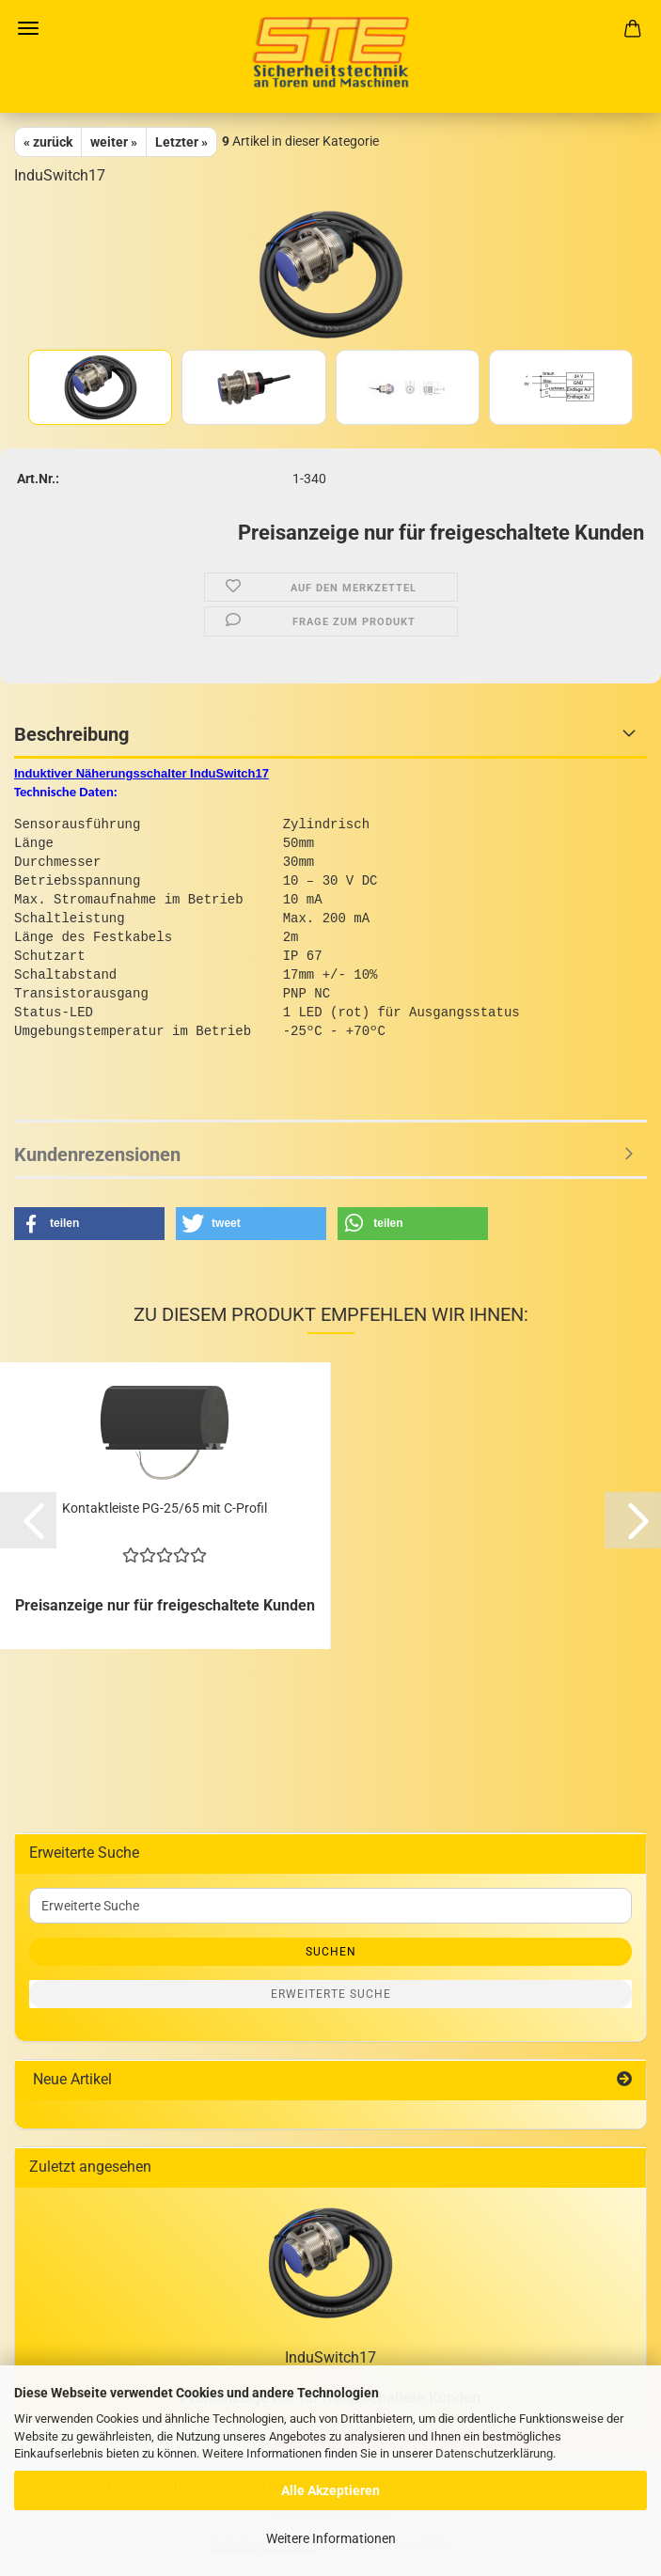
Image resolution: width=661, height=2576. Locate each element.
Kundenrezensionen (97, 1154)
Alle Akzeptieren (330, 2490)
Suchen (331, 1951)
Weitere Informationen (331, 2538)
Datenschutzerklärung (494, 2453)
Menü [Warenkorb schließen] (28, 28)
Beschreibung (71, 734)
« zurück (48, 141)
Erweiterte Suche (331, 1994)
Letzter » (181, 141)
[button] (89, 1223)
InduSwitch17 (330, 2357)
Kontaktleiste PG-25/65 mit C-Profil (164, 1508)
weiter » (113, 141)
